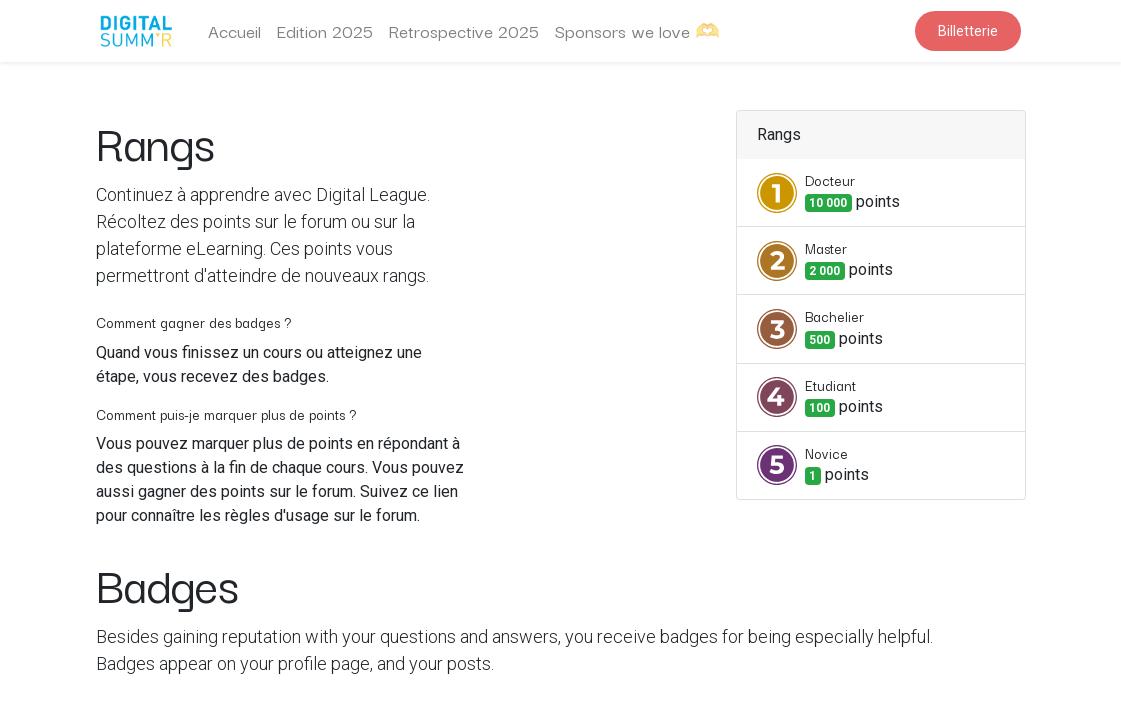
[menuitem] (234, 31)
